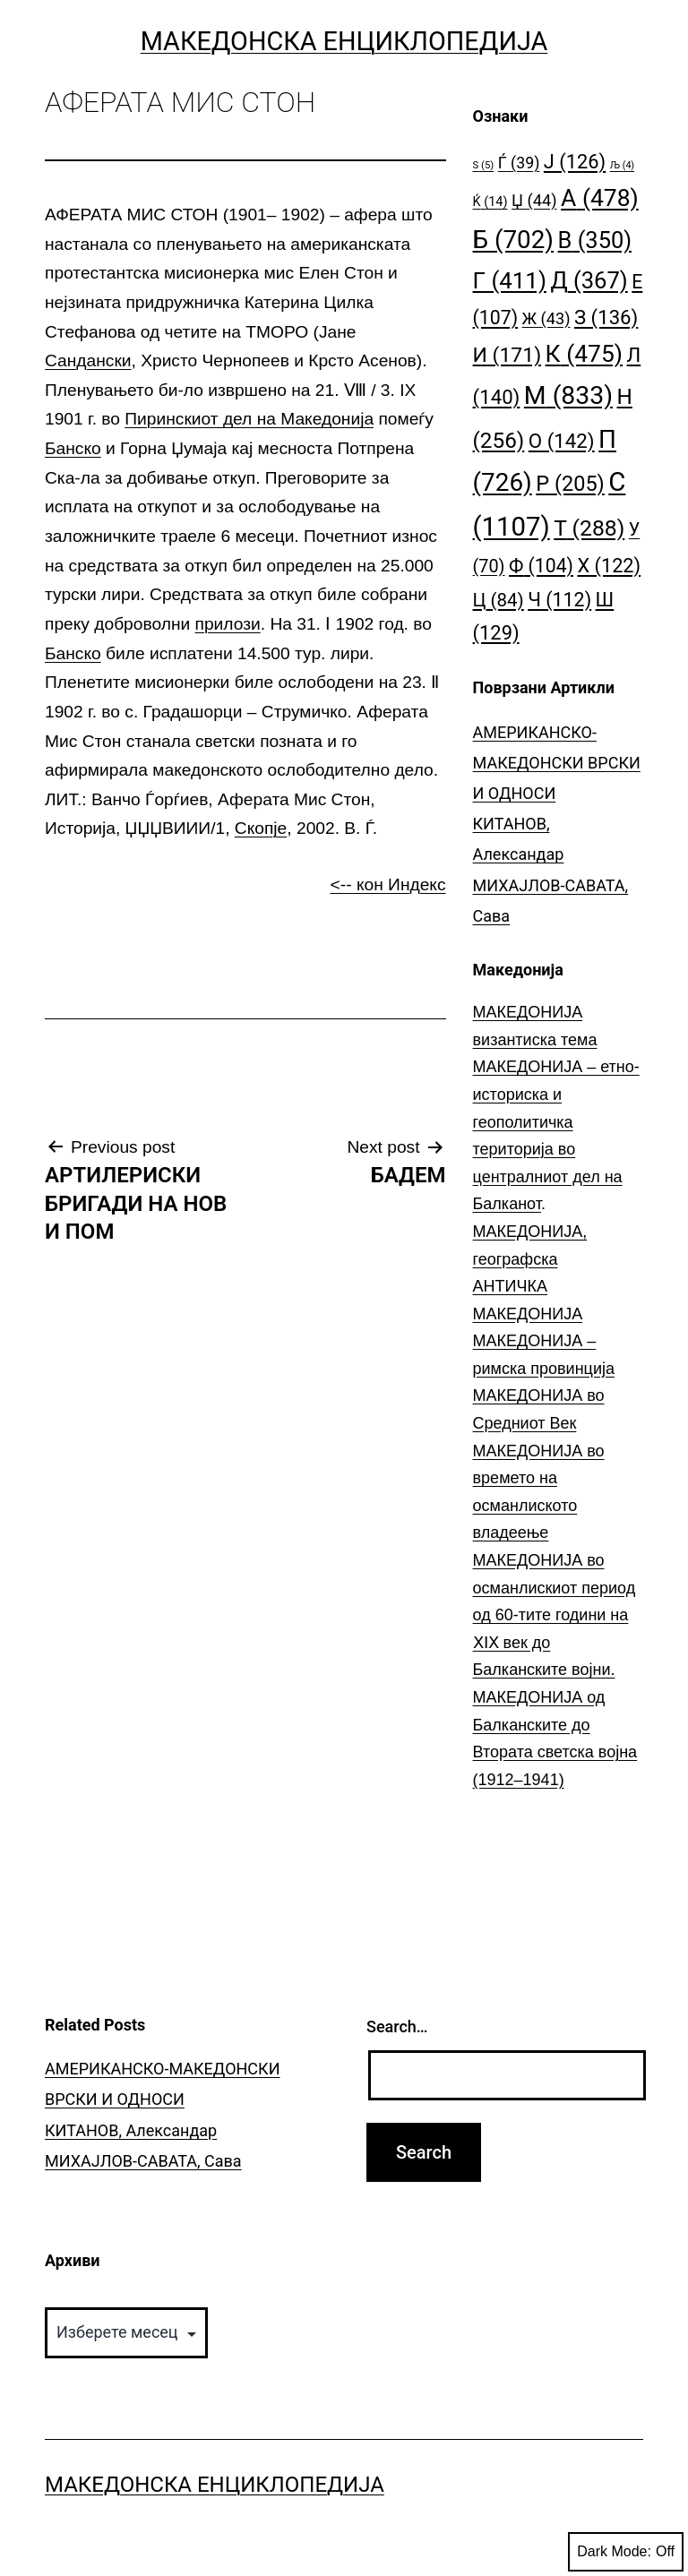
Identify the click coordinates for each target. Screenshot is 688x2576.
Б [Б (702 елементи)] (514, 239)
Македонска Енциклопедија (344, 41)
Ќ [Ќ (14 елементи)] (490, 202)
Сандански (88, 360)
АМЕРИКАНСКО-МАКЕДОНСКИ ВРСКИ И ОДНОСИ (557, 763)
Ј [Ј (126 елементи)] (575, 161)
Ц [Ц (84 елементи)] (498, 600)
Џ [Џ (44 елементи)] (534, 200)
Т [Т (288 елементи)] (589, 528)
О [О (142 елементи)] (562, 440)
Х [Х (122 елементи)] (609, 565)
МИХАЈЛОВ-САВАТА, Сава (143, 2160)
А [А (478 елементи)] (600, 197)
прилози (228, 623)
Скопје (261, 828)
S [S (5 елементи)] (483, 165)
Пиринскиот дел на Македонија (249, 418)
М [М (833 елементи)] (568, 395)
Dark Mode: (626, 2552)
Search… (397, 2026)
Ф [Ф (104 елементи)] (541, 565)
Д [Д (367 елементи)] (588, 280)
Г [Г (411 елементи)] (509, 280)
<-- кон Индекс (388, 884)
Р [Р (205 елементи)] (570, 483)
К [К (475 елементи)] (584, 353)
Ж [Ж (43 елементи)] (546, 318)
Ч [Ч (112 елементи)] (559, 599)
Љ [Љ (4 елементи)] (622, 165)
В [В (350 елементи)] (595, 240)
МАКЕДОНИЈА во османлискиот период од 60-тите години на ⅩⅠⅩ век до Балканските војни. (554, 1615)
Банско (73, 448)
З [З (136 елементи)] (606, 317)
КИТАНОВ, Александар (131, 2130)
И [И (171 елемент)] (507, 355)
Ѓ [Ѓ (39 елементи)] (519, 162)
